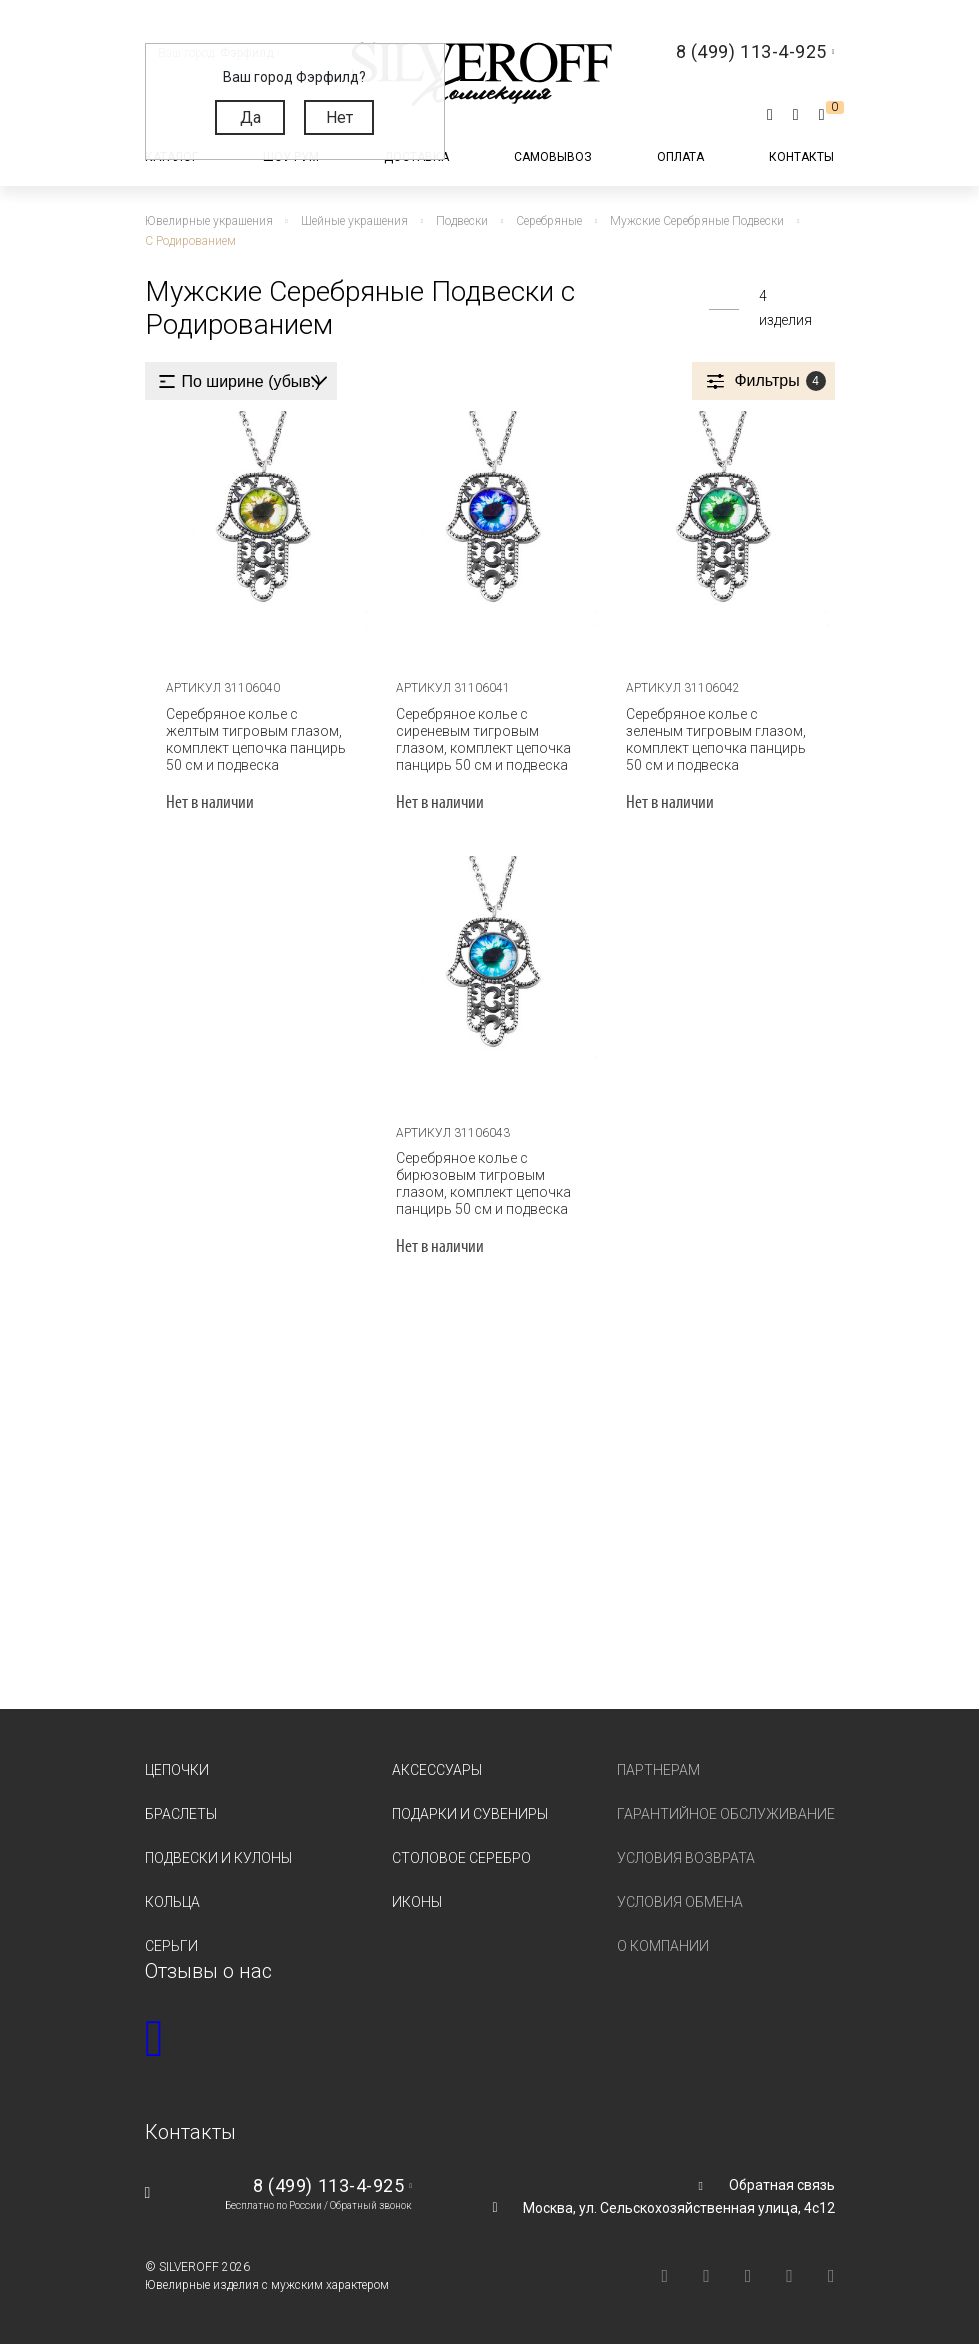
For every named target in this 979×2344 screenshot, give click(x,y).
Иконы (417, 1902)
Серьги (171, 1946)
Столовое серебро (461, 1858)
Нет (339, 117)
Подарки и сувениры (470, 1814)
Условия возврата (686, 1858)
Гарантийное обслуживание (726, 1814)
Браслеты (181, 1814)
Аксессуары (437, 1770)
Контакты (801, 157)
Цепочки (177, 1770)
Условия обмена (680, 1902)
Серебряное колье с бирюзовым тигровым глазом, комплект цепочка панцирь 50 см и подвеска (483, 1183)
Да (250, 117)
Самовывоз (553, 157)
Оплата (680, 157)
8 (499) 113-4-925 (328, 2185)
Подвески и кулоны (218, 1858)
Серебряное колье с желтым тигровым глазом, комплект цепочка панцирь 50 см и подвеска (260, 738)
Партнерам (658, 1770)
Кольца (172, 1902)
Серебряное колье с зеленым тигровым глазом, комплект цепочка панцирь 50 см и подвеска (715, 738)
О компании (663, 1946)
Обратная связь (782, 2185)
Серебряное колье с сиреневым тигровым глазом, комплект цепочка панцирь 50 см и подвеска (483, 738)
